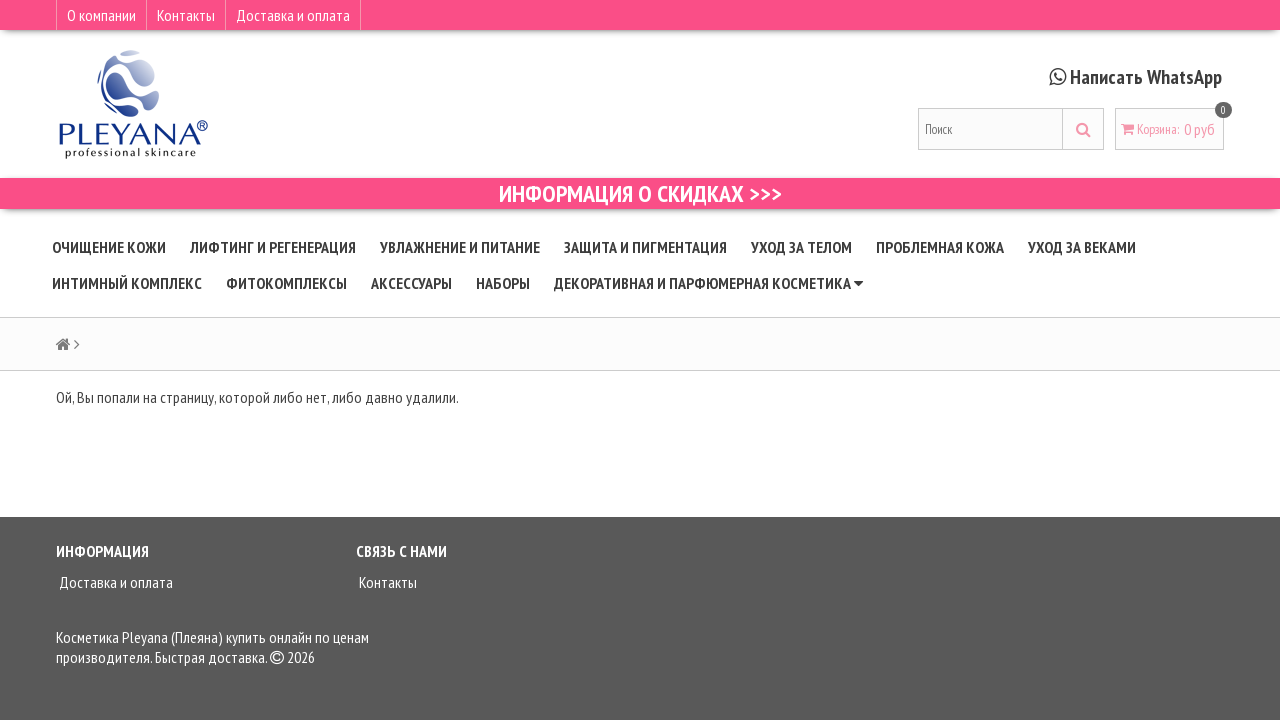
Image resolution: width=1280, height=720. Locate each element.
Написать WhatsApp (1146, 77)
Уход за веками (1082, 247)
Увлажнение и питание (460, 247)
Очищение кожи (109, 247)
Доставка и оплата (293, 15)
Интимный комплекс (127, 283)
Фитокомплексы (286, 283)
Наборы (503, 283)
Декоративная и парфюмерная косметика (708, 283)
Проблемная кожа (940, 247)
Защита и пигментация (645, 247)
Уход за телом (801, 247)
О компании (101, 15)
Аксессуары (411, 283)
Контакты (186, 15)
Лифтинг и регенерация (273, 247)
